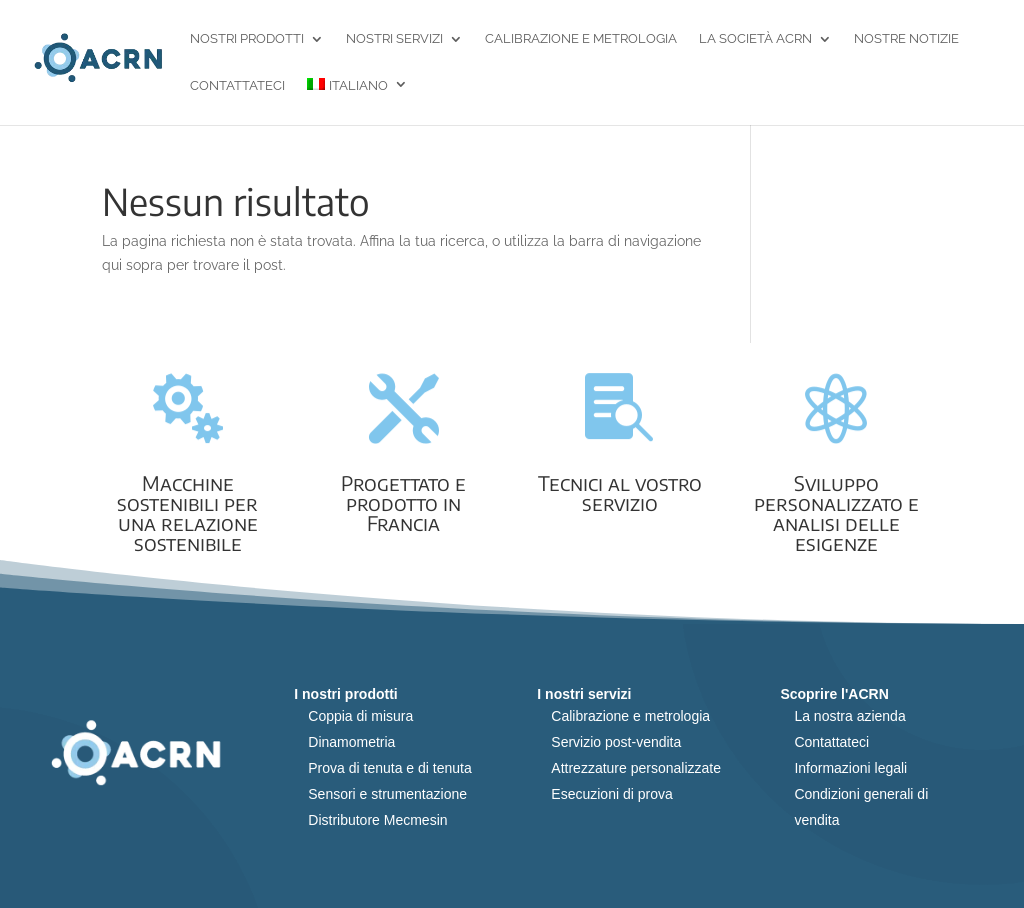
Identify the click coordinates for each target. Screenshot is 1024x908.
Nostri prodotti (247, 39)
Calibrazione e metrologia (581, 39)
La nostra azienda (849, 716)
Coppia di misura (360, 716)
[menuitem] (357, 101)
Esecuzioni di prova (611, 794)
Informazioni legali (850, 768)
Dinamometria (351, 742)
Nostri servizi (394, 39)
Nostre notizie (906, 39)
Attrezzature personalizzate (636, 768)
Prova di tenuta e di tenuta (389, 768)
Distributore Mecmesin (377, 820)
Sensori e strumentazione (387, 794)
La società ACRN (755, 39)
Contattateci (237, 86)
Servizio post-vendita (616, 742)
